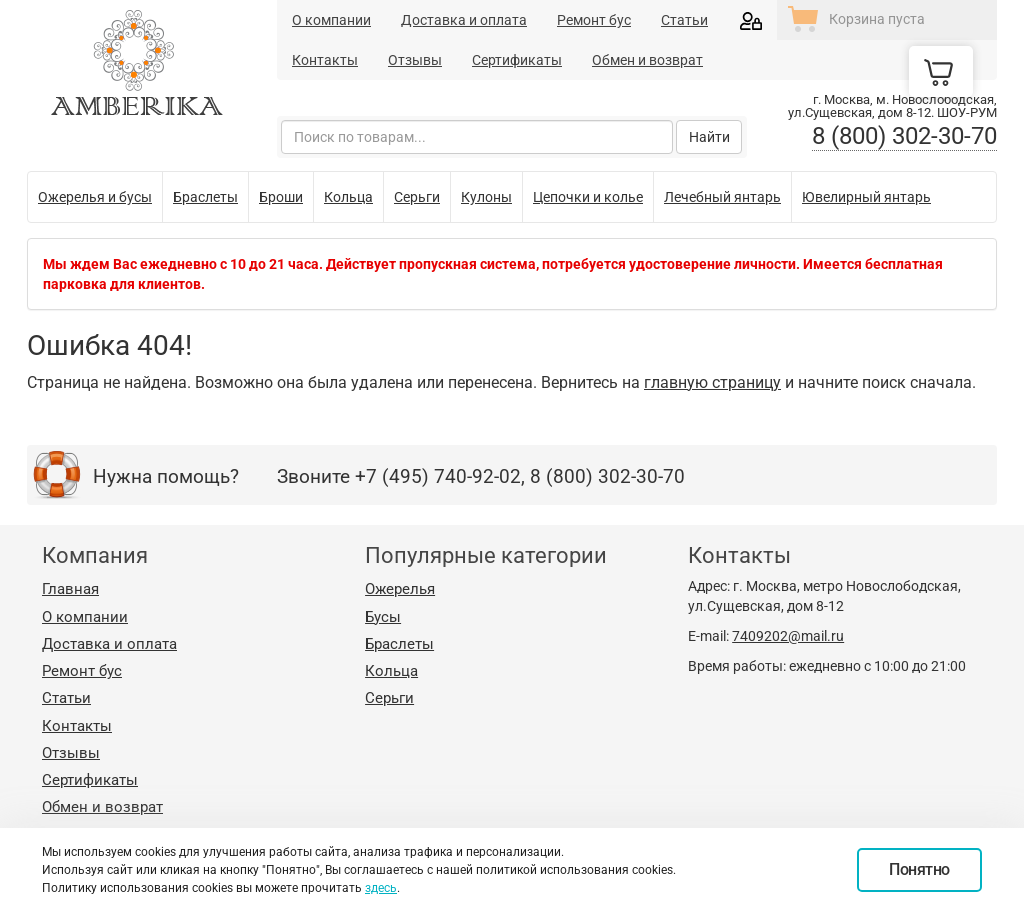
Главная (70, 589)
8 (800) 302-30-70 (904, 136)
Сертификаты (517, 60)
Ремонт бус (594, 20)
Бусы (383, 617)
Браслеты (399, 644)
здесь (381, 888)
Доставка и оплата (464, 20)
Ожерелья (400, 589)
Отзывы (415, 60)
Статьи (684, 20)
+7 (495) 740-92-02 (438, 476)
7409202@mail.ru (788, 636)
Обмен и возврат (647, 60)
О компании (331, 20)
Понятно (919, 869)
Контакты (325, 60)
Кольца (391, 671)
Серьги (389, 698)
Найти (709, 137)
